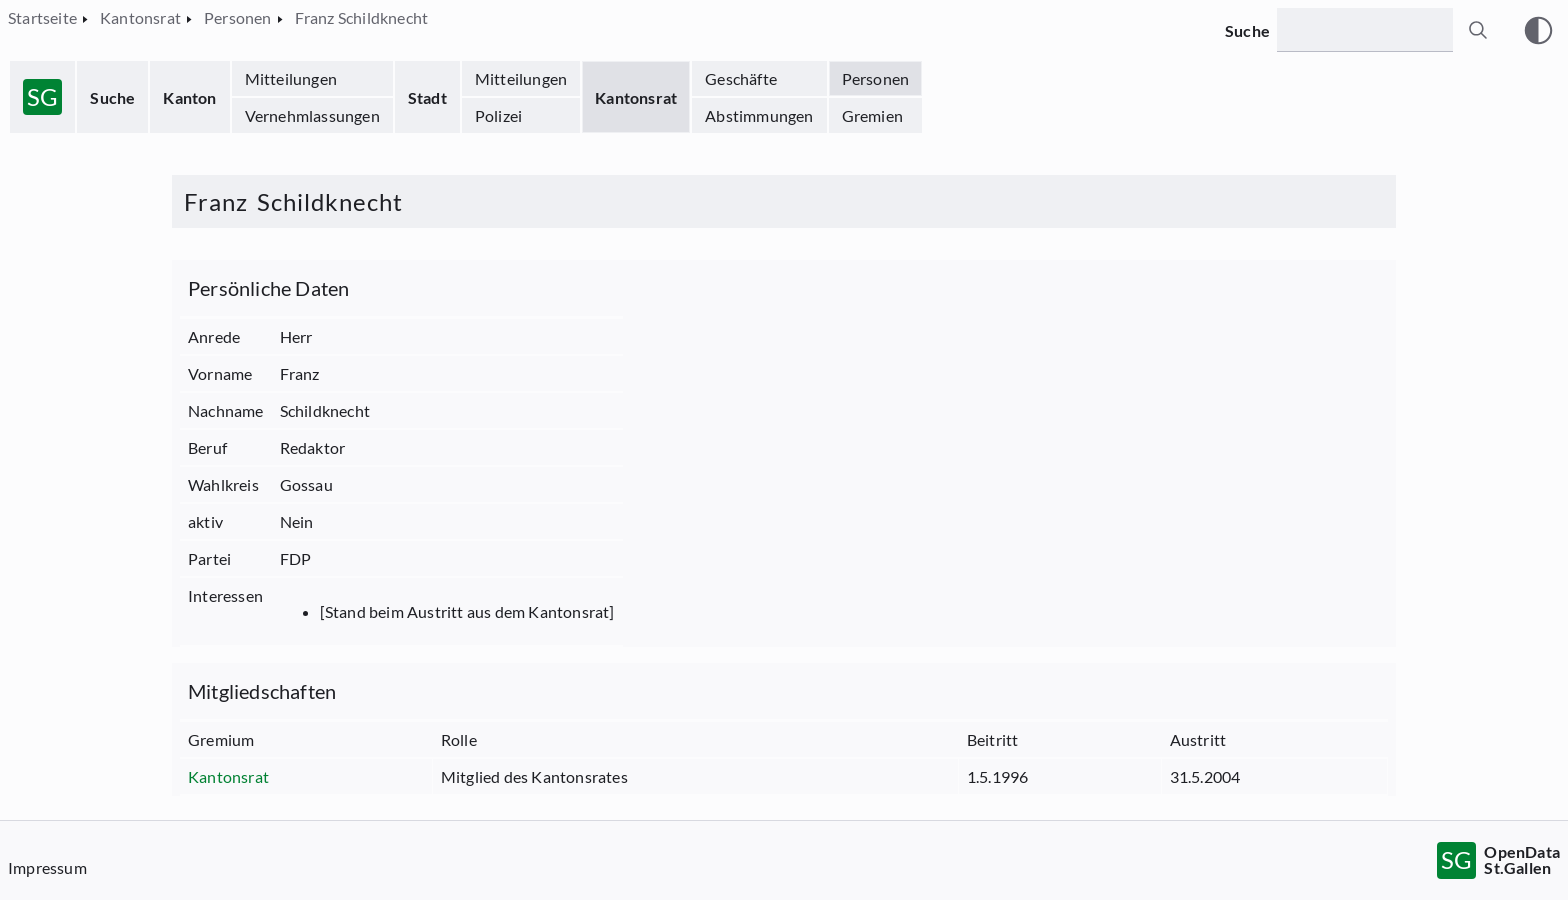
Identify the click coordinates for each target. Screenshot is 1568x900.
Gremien (872, 115)
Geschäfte (741, 78)
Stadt (427, 97)
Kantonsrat (636, 97)
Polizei (498, 115)
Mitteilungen (291, 78)
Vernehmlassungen (312, 115)
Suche (112, 97)
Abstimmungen (759, 115)
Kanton (189, 97)
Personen (876, 78)
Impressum (47, 867)
